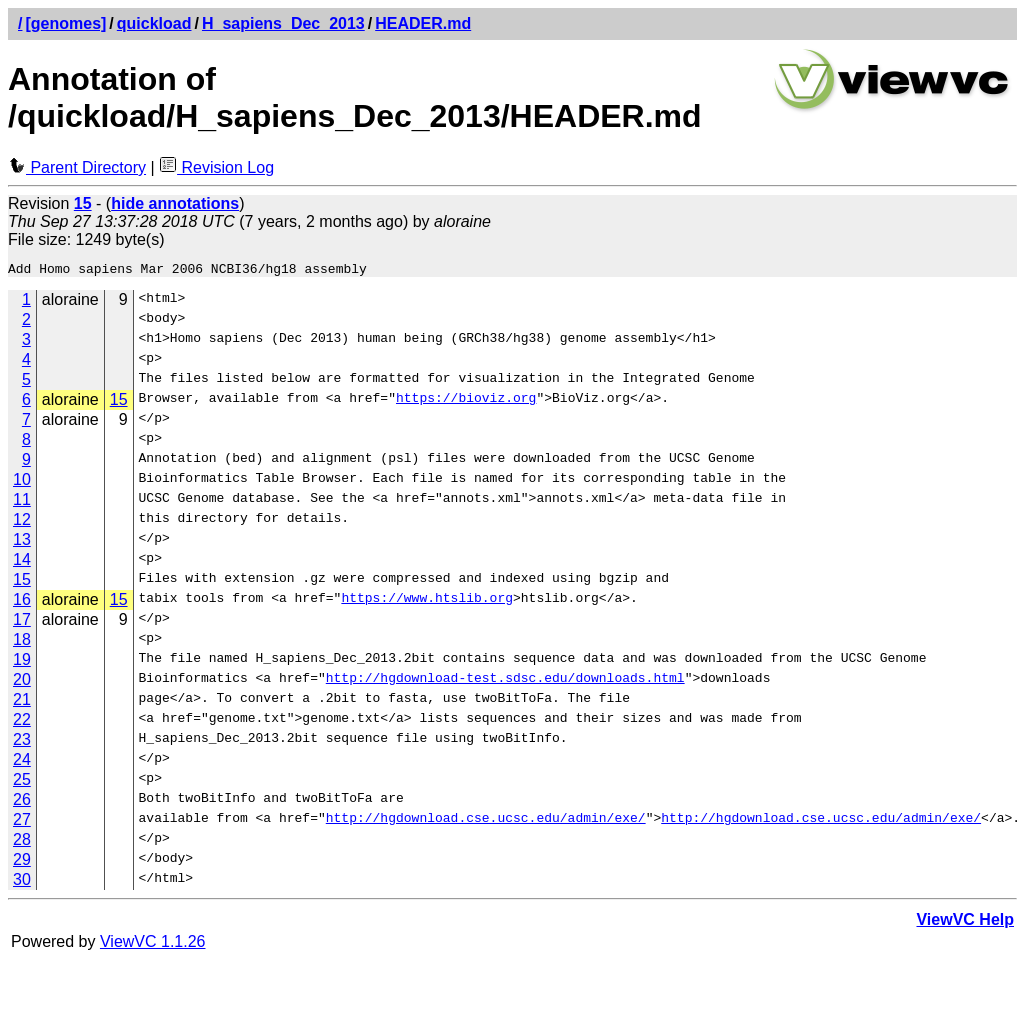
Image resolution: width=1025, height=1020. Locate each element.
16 (22, 602)
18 (22, 642)
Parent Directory (77, 167)
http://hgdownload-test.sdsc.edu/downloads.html (505, 683)
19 (22, 662)
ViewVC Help (965, 922)
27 (22, 822)
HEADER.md (423, 23)
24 (22, 762)
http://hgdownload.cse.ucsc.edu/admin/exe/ (486, 823)
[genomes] (65, 23)
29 (22, 862)
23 (22, 742)
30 (22, 882)
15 (119, 402)
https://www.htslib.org (427, 603)
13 (22, 542)
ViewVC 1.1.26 (153, 944)
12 (22, 522)
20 (22, 682)
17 (22, 622)
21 (22, 702)
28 (22, 842)
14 (22, 562)
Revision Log (216, 167)
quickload (154, 23)
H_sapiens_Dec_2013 (283, 23)
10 (22, 482)
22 (22, 722)
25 (22, 782)
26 (22, 802)
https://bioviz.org (466, 403)
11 (22, 502)
